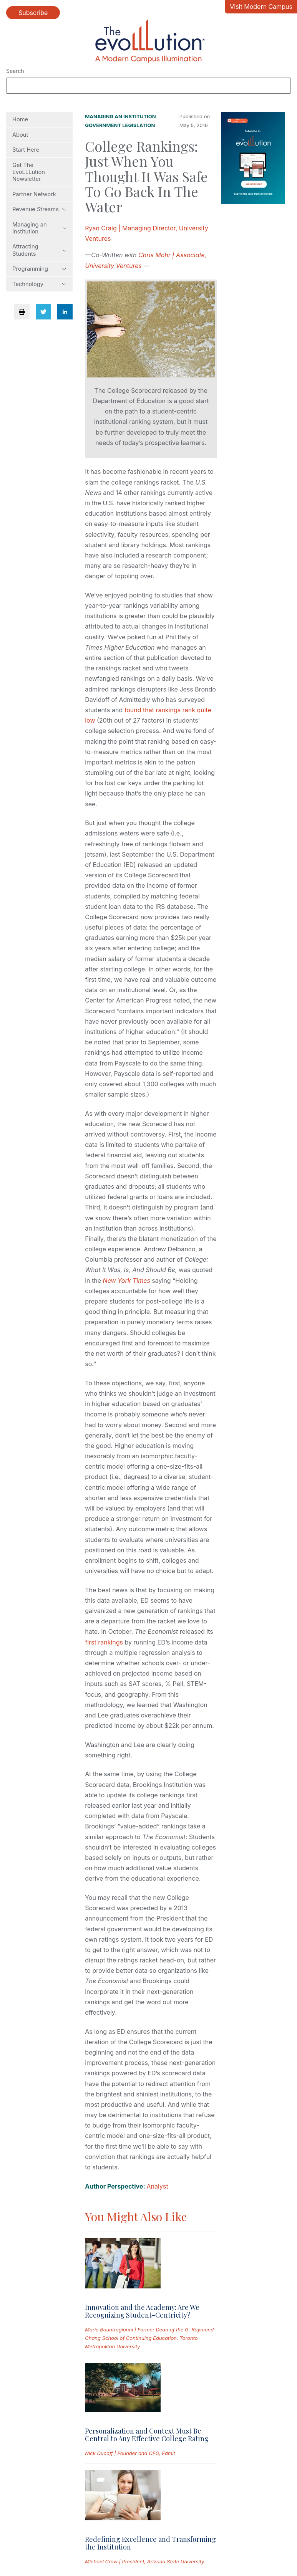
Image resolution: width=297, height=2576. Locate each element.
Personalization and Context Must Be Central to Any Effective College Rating (147, 2434)
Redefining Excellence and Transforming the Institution (150, 2543)
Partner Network (34, 194)
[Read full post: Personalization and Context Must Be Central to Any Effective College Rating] (123, 2389)
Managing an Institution (39, 228)
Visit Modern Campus (261, 6)
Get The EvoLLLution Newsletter (28, 172)
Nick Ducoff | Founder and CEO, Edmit (130, 2453)
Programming (39, 268)
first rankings (104, 1642)
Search (15, 71)
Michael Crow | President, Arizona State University (144, 2561)
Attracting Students (39, 250)
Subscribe (33, 13)
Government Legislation (120, 125)
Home (20, 119)
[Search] (148, 86)
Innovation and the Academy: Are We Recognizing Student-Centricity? (142, 2311)
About (20, 134)
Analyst (157, 2186)
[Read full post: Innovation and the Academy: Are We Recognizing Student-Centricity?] (123, 2264)
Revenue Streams (39, 209)
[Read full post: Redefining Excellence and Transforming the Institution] (123, 2496)
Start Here (25, 149)
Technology (39, 284)
